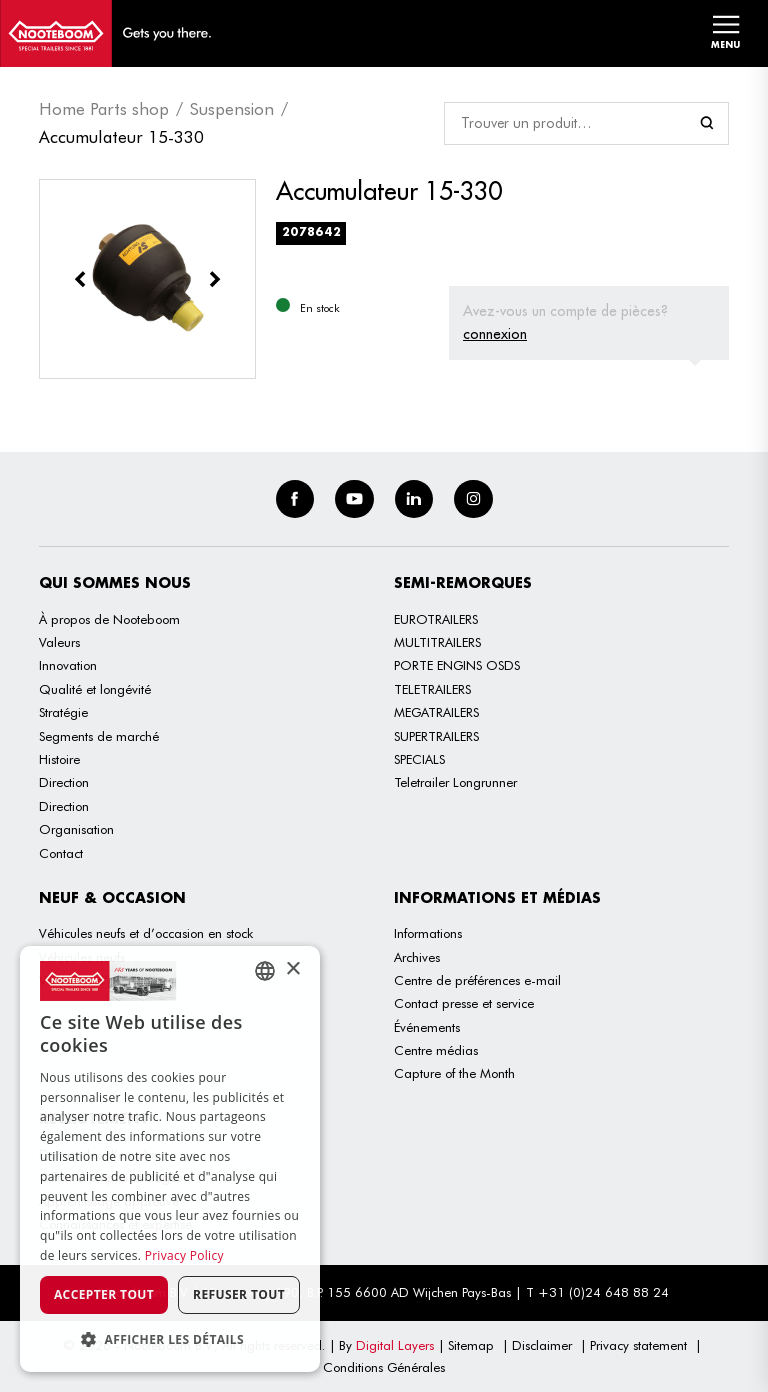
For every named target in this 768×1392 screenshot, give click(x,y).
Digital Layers (395, 1345)
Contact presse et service (464, 1003)
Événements (427, 1027)
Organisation (76, 829)
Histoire (59, 759)
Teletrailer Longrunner (455, 782)
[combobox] (265, 971)
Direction (64, 782)
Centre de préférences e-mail (477, 980)
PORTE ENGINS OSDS (457, 665)
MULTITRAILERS (437, 642)
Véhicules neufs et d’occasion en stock (146, 933)
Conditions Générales (384, 1367)
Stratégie (63, 712)
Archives (417, 957)
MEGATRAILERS (436, 712)
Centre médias (436, 1050)
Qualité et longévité (95, 689)
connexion (495, 334)
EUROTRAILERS (436, 619)
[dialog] (170, 1159)
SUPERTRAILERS (436, 736)
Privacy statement (638, 1345)
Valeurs (59, 642)
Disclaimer (542, 1345)
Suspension (232, 109)
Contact (61, 853)
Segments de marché (99, 736)
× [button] (292, 969)
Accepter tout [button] (104, 1294)
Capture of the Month (454, 1073)
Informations (428, 933)
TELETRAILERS (432, 689)
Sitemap (471, 1345)
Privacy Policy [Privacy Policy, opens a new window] (184, 1255)
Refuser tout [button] (239, 1294)
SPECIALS (419, 759)
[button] (170, 1339)
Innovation (68, 665)
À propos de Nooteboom (109, 619)
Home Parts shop (104, 109)
